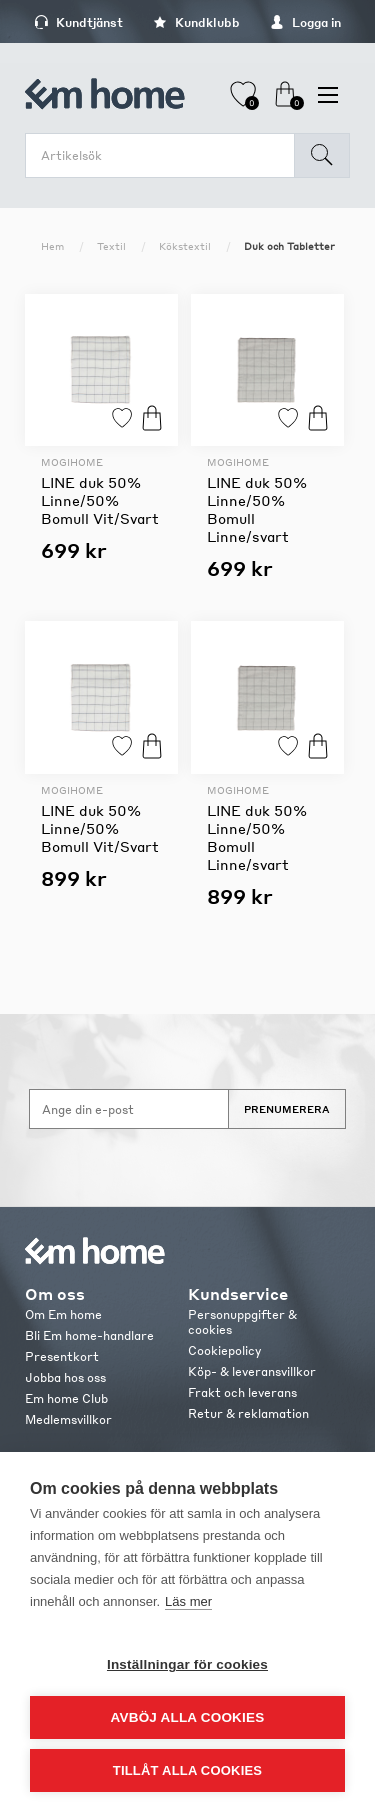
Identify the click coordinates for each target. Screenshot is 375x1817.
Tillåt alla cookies (187, 1770)
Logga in (305, 22)
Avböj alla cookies (188, 1717)
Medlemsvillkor (68, 1419)
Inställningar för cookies (187, 1664)
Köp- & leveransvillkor (252, 1371)
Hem (52, 246)
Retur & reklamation (248, 1413)
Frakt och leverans (242, 1392)
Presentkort (62, 1356)
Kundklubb (196, 22)
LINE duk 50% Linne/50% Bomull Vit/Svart (100, 500)
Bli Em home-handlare (89, 1335)
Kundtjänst (78, 22)
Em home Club (66, 1398)
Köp (152, 417)
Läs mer (188, 1601)
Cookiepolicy (224, 1350)
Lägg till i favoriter (122, 417)
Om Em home (63, 1314)
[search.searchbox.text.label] (165, 155)
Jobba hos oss (65, 1377)
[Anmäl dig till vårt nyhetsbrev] (129, 1109)
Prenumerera (287, 1109)
